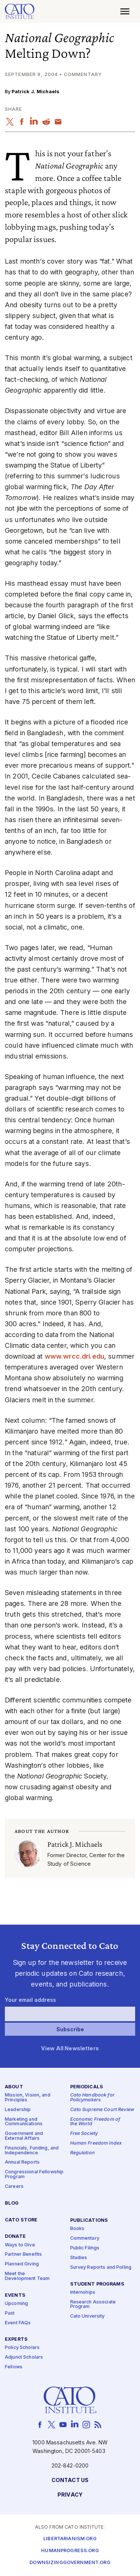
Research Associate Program (93, 2304)
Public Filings (85, 2248)
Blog (12, 2203)
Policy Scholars (22, 2347)
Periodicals (86, 2087)
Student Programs (97, 2283)
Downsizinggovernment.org (69, 2562)
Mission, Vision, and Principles (27, 2097)
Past (10, 2313)
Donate (15, 2236)
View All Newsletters (70, 2048)
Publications (89, 2220)
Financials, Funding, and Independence (32, 2150)
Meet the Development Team (27, 2276)
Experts (16, 2339)
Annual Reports (22, 2162)
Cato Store (21, 2219)
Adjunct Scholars (24, 2357)
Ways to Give (20, 2244)
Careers (14, 2186)
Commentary (84, 2238)
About (14, 2087)
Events (15, 2295)
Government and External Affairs (24, 2136)
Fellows (13, 2367)
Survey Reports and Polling (101, 2267)
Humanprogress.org (70, 2550)
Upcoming (16, 2303)
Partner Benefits (23, 2254)
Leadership (18, 2109)
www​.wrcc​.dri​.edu (74, 1356)
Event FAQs (18, 2322)
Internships (83, 2292)
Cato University (87, 2316)
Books (77, 2228)
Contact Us (70, 2480)
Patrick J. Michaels (35, 91)
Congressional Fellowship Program (34, 2174)
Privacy (70, 2494)
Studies (78, 2257)
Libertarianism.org (70, 2538)
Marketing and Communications (24, 2122)
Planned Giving (22, 2264)
